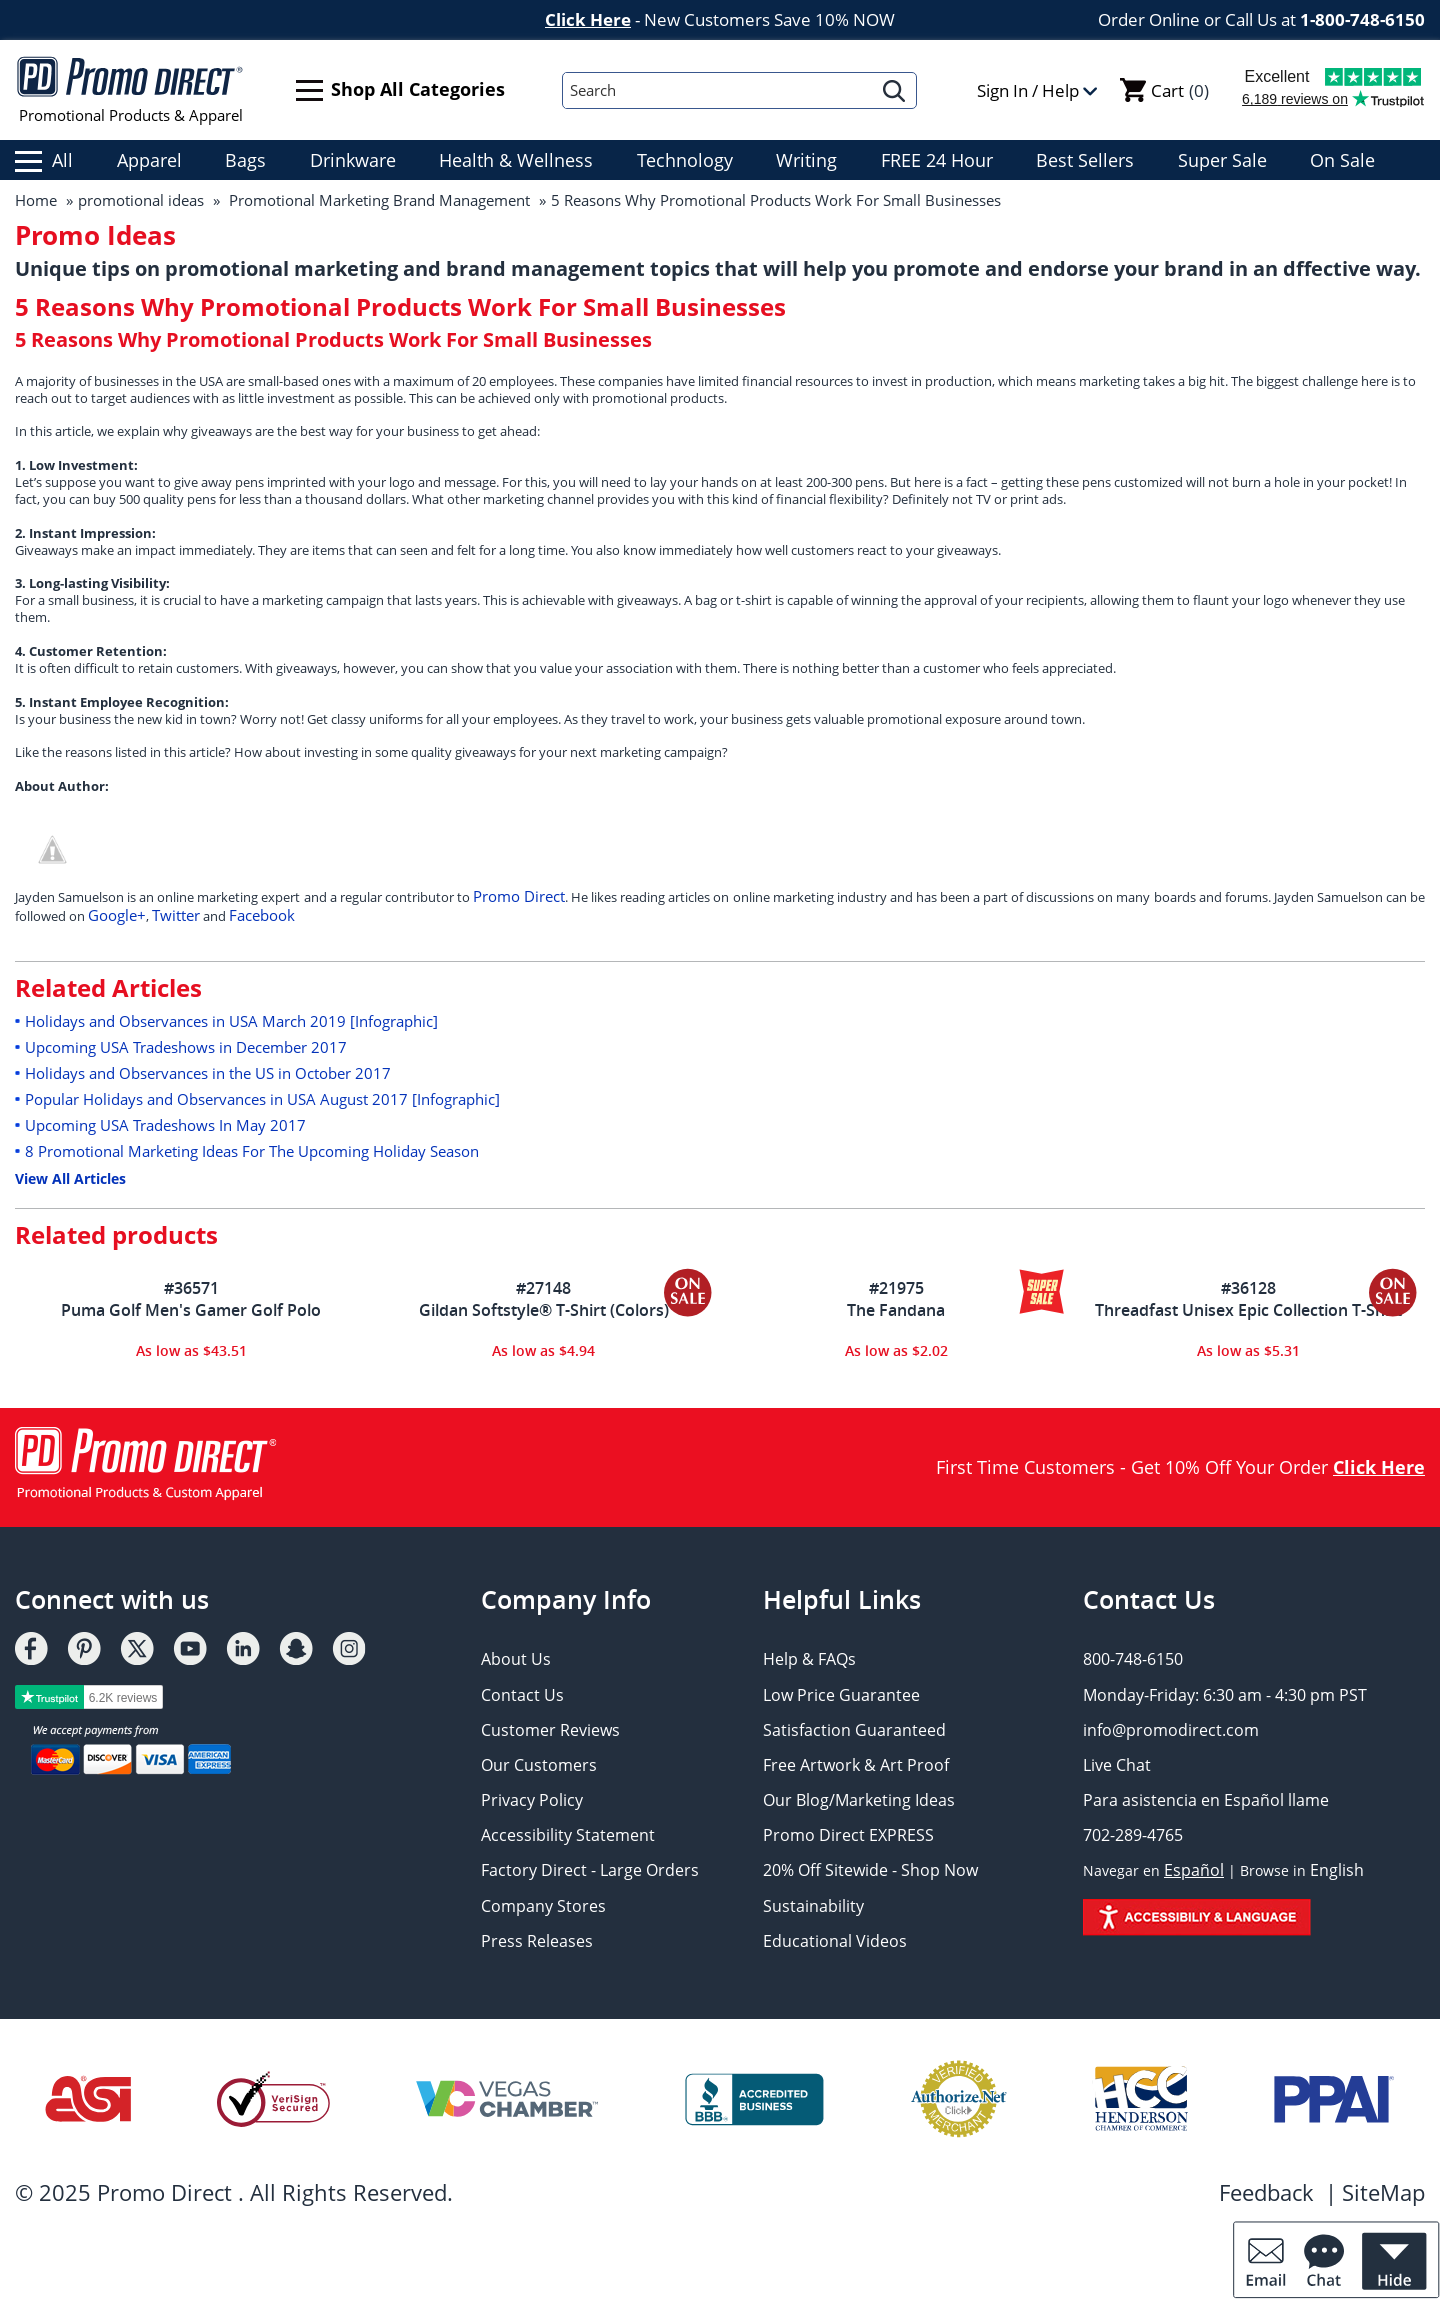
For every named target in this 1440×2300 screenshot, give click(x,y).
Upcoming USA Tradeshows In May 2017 (165, 1125)
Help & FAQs (809, 1659)
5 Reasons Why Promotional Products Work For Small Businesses (776, 200)
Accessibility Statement (568, 1835)
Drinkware (353, 160)
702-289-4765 (1133, 1835)
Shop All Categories (400, 90)
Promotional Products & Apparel (130, 90)
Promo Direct (519, 896)
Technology (685, 160)
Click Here (588, 19)
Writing (806, 160)
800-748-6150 (1133, 1659)
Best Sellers (1085, 160)
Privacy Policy (532, 1800)
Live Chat (1117, 1765)
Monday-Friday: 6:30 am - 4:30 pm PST (1225, 1695)
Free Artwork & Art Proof (856, 1765)
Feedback (1266, 2192)
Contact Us (522, 1695)
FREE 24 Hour (937, 160)
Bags (245, 160)
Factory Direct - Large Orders (590, 1870)
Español (1194, 1870)
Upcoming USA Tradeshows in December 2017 (186, 1047)
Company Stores (543, 1906)
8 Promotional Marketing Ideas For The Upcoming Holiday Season (252, 1151)
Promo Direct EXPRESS (848, 1835)
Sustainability (813, 1906)
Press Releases (537, 1941)
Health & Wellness (516, 160)
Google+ (117, 915)
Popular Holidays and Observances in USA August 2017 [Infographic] (262, 1099)
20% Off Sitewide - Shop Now (870, 1870)
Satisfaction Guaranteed (854, 1730)
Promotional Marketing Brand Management (377, 200)
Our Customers (539, 1765)
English (1337, 1870)
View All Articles (70, 1178)
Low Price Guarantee (841, 1695)
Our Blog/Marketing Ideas (859, 1800)
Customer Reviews (550, 1730)
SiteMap (1383, 2192)
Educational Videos (835, 1941)
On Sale (1342, 160)
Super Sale (1222, 160)
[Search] (718, 90)
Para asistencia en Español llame (1206, 1800)
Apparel (149, 160)
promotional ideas (141, 200)
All (44, 160)
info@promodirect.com (1171, 1730)
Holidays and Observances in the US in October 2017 (208, 1073)
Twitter (176, 915)
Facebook (262, 915)
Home (36, 200)
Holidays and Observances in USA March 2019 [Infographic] (231, 1021)
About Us (516, 1659)
